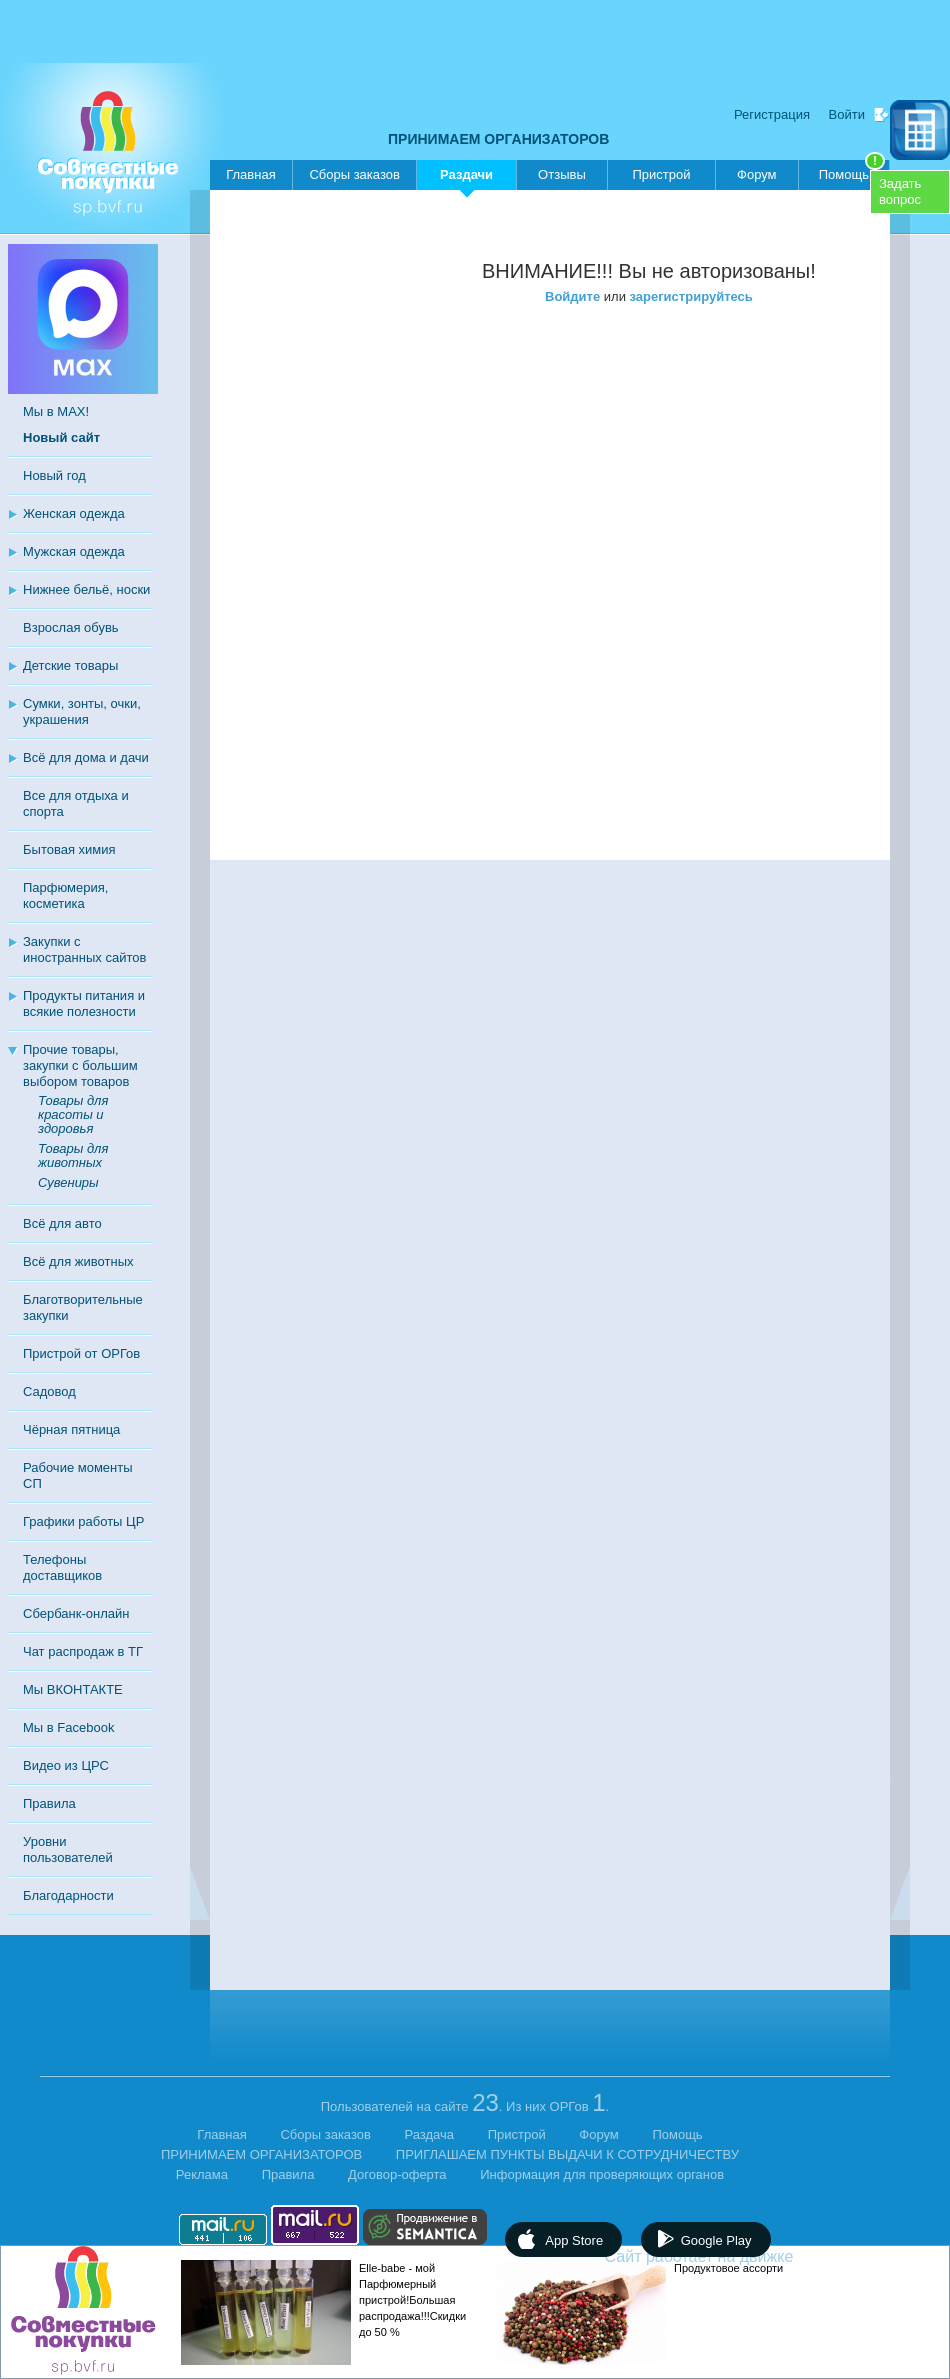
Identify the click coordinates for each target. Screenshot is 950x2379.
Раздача (430, 2134)
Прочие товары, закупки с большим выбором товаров (80, 1065)
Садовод (49, 1391)
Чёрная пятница (71, 1429)
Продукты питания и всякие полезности (84, 1003)
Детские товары (70, 665)
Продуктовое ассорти (728, 2268)
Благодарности (68, 1895)
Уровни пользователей (68, 1849)
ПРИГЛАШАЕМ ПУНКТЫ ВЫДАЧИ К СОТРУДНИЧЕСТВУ (567, 2154)
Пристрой (661, 174)
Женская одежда (74, 513)
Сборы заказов (354, 174)
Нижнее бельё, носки (86, 589)
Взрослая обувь (71, 627)
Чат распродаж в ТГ (83, 1651)
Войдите (572, 296)
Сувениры (68, 1182)
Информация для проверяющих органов (602, 2174)
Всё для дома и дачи (86, 757)
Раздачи (466, 178)
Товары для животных (73, 1155)
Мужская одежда (74, 551)
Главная (250, 174)
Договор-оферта (397, 2174)
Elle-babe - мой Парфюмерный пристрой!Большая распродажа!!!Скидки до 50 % (412, 2300)
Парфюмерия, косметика (65, 895)
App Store (574, 2240)
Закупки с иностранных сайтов (84, 949)
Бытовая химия (69, 849)
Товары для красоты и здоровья (73, 1114)
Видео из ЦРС (66, 1765)
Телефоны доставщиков (62, 1567)
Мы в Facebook (68, 1727)
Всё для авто (62, 1223)
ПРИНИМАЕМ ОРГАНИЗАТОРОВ (498, 139)
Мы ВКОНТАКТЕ (73, 1689)
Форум (757, 174)
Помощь (852, 171)
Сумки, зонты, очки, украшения (82, 711)
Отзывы (562, 174)
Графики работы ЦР (83, 1521)
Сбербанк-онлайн (76, 1613)
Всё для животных (78, 1261)
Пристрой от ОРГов (81, 1353)
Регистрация (772, 114)
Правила (49, 1803)
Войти (847, 114)
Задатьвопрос (900, 191)
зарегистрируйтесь (691, 296)
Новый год (54, 475)
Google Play (716, 2240)
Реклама (202, 2174)
